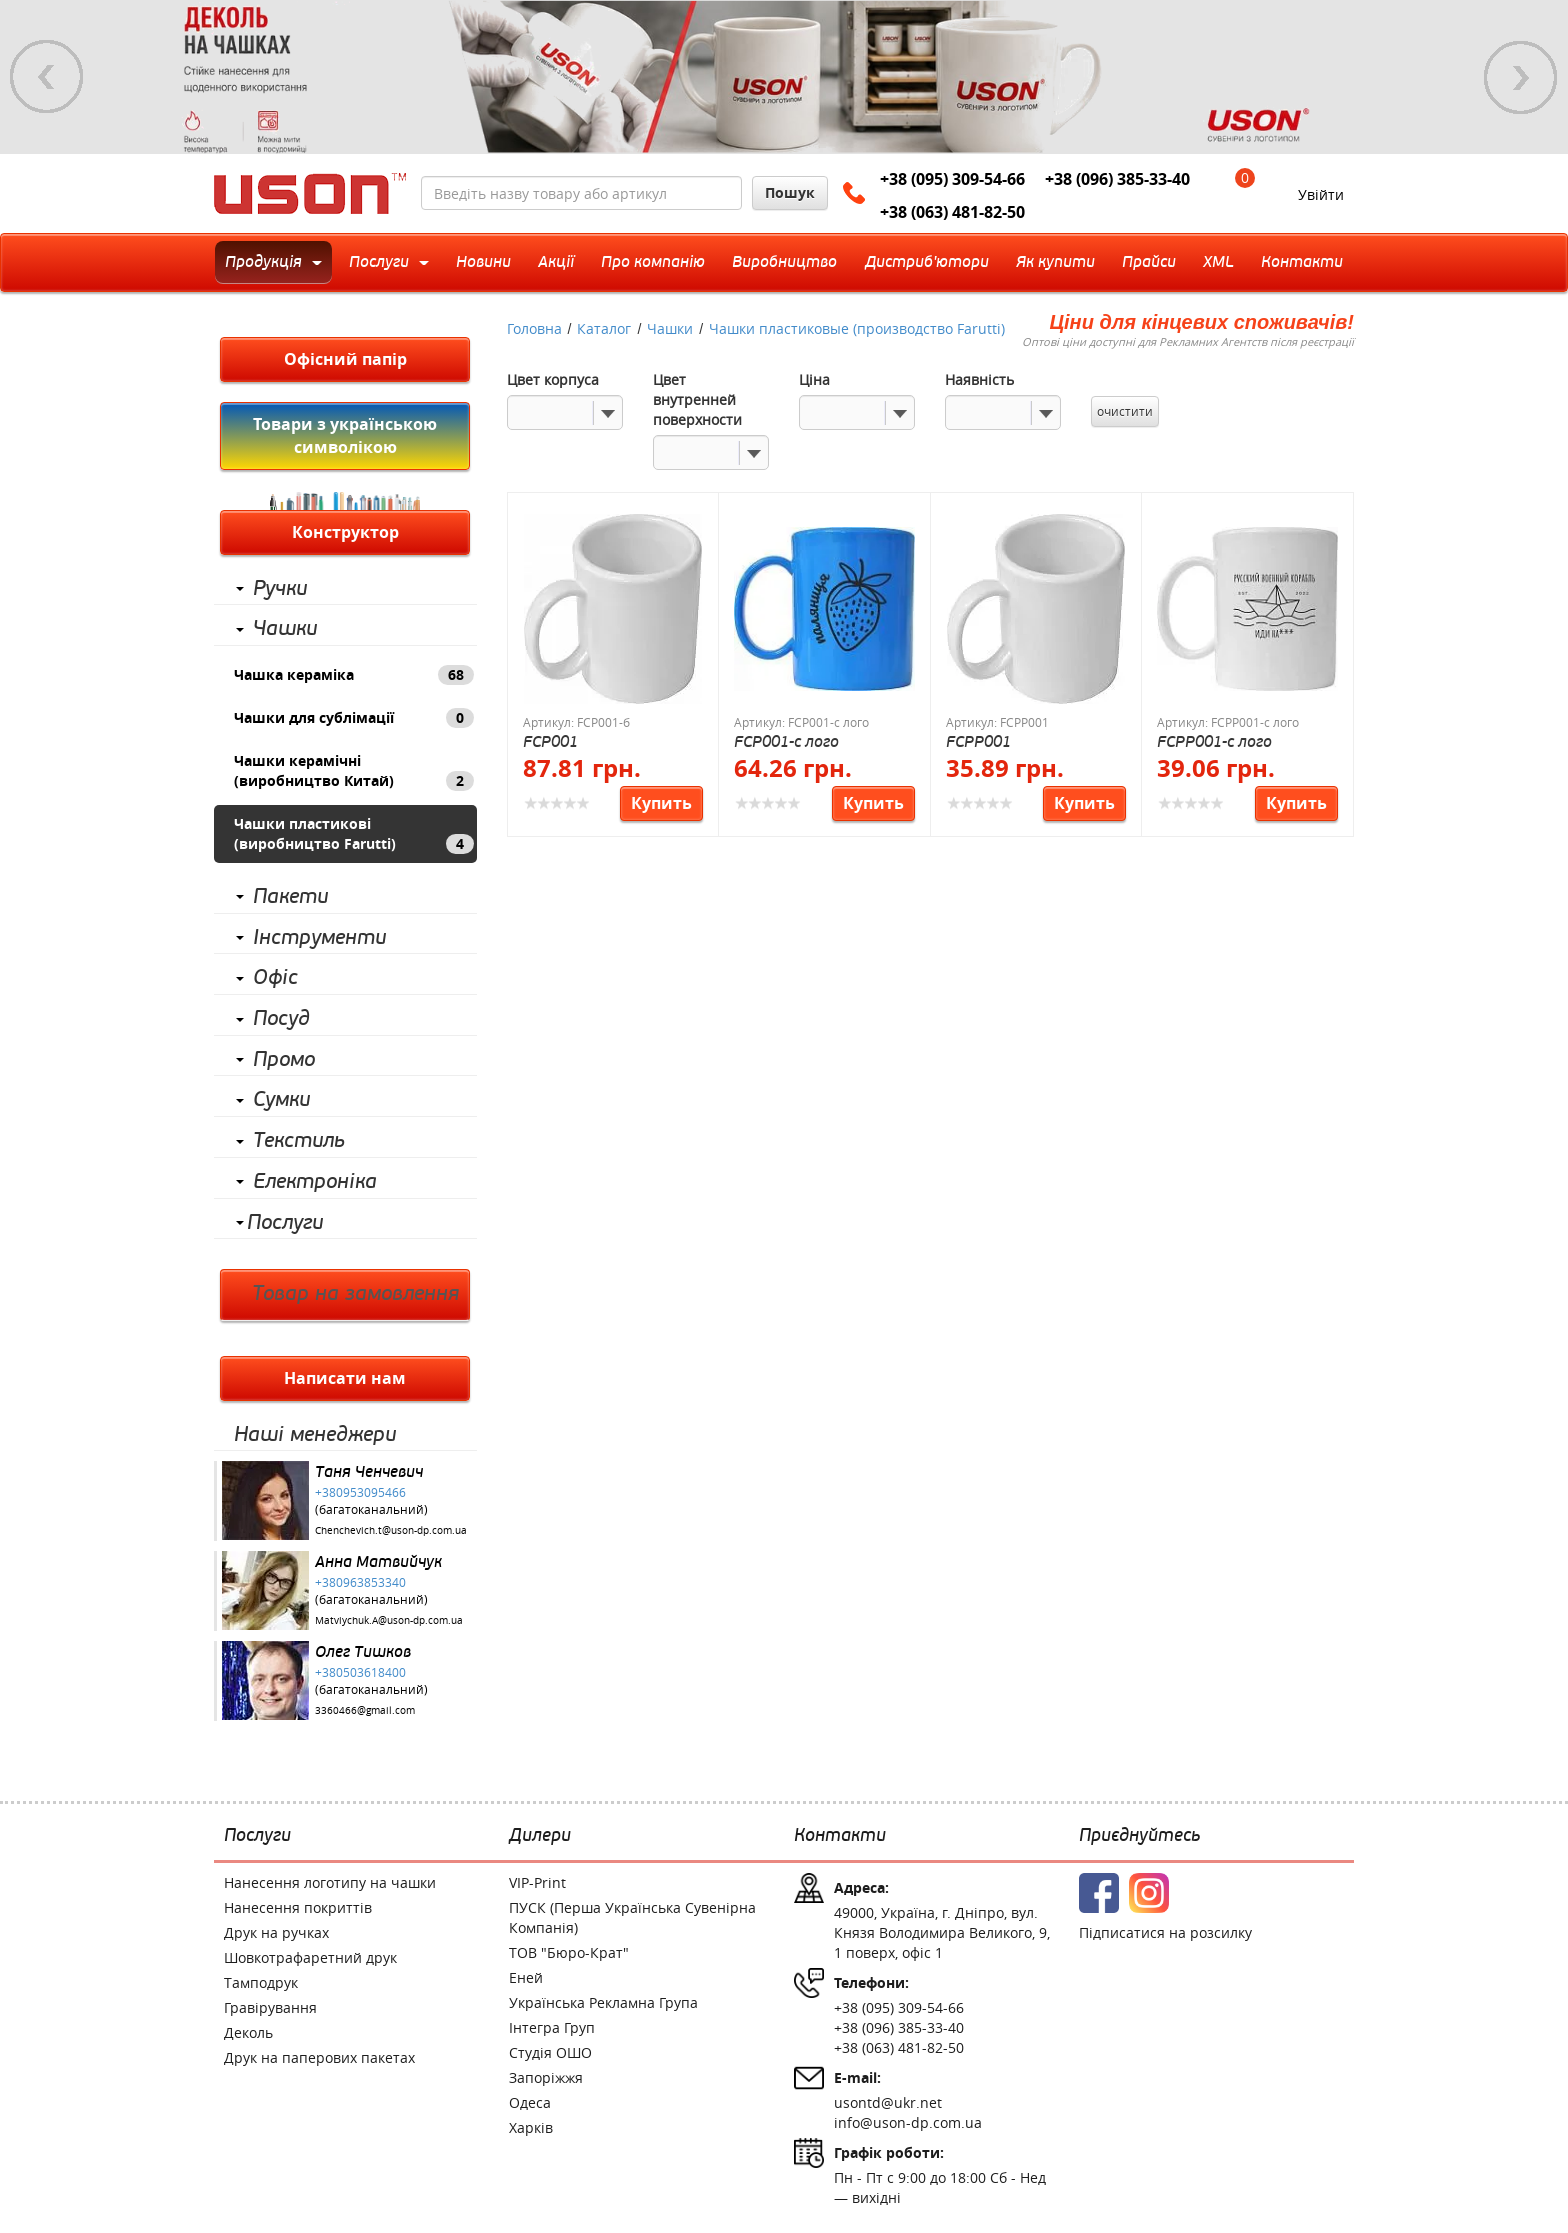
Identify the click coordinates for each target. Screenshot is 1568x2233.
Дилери (540, 1836)
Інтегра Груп (552, 2027)
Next (1521, 77)
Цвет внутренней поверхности (697, 399)
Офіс (275, 978)
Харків (531, 2127)
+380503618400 (360, 1672)
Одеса (530, 2102)
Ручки (280, 589)
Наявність (979, 379)
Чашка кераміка (354, 675)
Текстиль (299, 1141)
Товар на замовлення (355, 1294)
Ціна (814, 379)
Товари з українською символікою (345, 435)
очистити (1125, 411)
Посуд (281, 1019)
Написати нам (345, 1378)
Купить (661, 803)
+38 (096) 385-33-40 (1117, 179)
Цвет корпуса (553, 379)
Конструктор (345, 532)
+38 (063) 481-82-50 (952, 212)
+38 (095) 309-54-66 (952, 179)
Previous (47, 77)
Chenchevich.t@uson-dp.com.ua (391, 1530)
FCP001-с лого (786, 741)
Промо (284, 1060)
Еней (526, 1977)
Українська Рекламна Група (603, 2002)
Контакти (840, 1836)
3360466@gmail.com (365, 1710)
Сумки (281, 1100)
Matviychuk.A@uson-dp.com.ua (389, 1620)
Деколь (248, 2032)
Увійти (1321, 194)
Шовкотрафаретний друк (310, 1957)
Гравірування (270, 2007)
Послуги (285, 1223)
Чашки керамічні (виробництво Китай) (354, 771)
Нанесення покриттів (298, 1907)
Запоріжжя (546, 2077)
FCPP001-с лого (1214, 741)
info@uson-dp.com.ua (908, 2122)
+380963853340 (360, 1582)
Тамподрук (261, 1982)
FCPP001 (978, 741)
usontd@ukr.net (888, 2102)
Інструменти (319, 938)
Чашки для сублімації (354, 718)
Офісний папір (345, 359)
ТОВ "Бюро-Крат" (569, 1952)
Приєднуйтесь (1139, 1836)
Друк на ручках (276, 1932)
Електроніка (315, 1182)
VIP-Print (537, 1882)
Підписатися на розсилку (1165, 1932)
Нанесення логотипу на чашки (330, 1882)
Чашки (285, 629)
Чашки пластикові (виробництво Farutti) (354, 834)
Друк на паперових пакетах (319, 2057)
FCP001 (550, 741)
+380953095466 (360, 1492)
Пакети (290, 897)
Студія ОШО (550, 2052)
